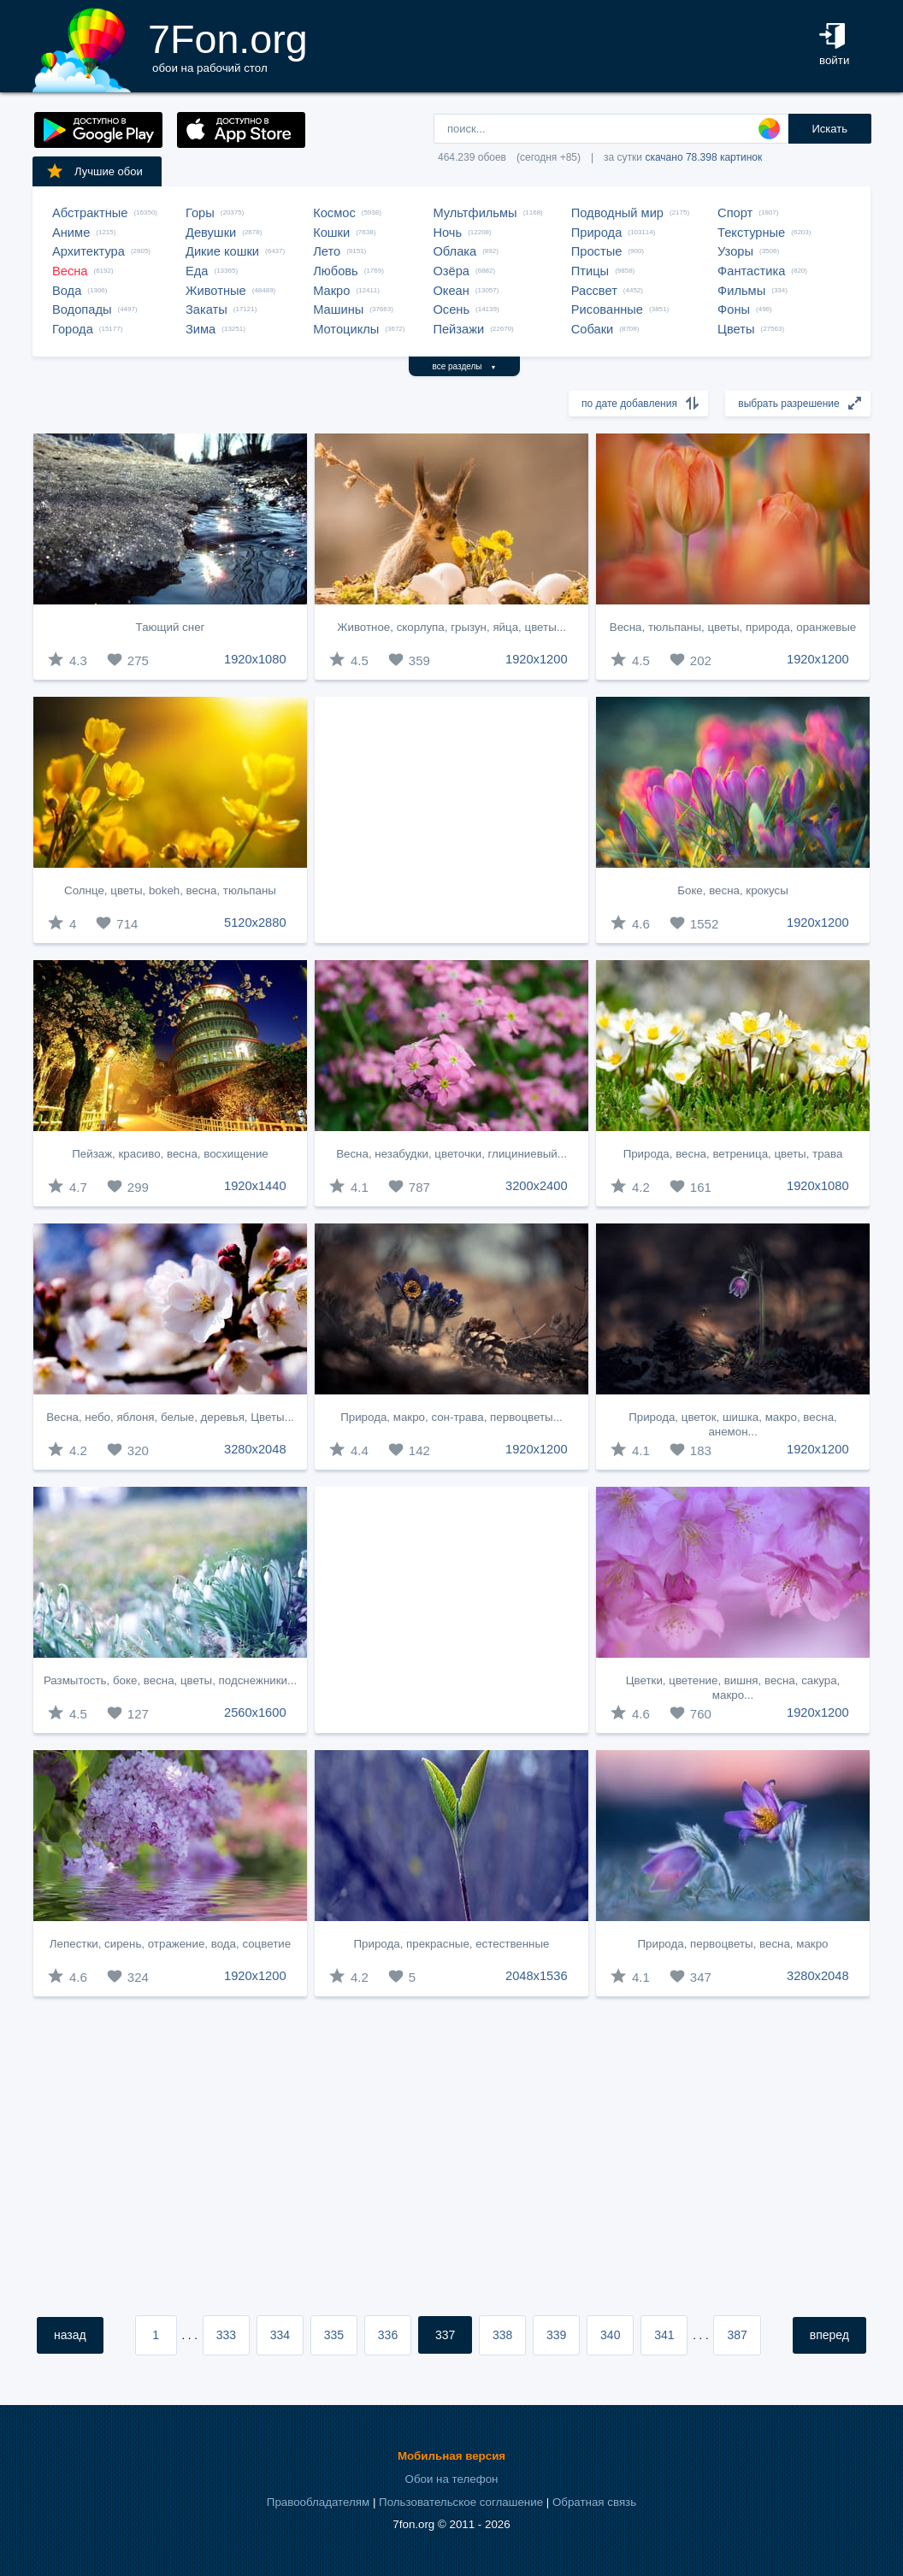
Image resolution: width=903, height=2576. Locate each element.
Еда (197, 271)
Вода (66, 291)
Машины (338, 309)
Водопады (81, 309)
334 (280, 2335)
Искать (829, 128)
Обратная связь (594, 2502)
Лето (326, 251)
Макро (331, 291)
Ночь (447, 232)
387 (737, 2335)
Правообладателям (318, 2502)
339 (556, 2335)
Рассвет (594, 291)
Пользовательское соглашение (461, 2502)
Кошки (331, 232)
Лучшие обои (94, 171)
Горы (200, 213)
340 (610, 2335)
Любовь (335, 271)
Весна (70, 271)
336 (388, 2335)
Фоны (733, 309)
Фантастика (751, 271)
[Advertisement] (451, 820)
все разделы (465, 366)
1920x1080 (255, 659)
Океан (451, 291)
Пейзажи (458, 329)
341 (664, 2335)
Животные (216, 291)
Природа (597, 232)
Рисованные (607, 309)
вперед (829, 2335)
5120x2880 (255, 922)
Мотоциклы (346, 329)
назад (70, 2335)
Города (72, 329)
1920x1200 (536, 659)
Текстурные (751, 232)
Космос (334, 213)
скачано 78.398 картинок (703, 157)
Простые (597, 251)
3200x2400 (536, 1186)
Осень (451, 309)
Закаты (206, 309)
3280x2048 (255, 1449)
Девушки (211, 232)
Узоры (735, 251)
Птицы (590, 271)
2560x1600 (255, 1712)
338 (502, 2335)
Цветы (735, 329)
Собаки (592, 329)
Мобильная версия (451, 2455)
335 (334, 2335)
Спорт (734, 213)
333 (226, 2335)
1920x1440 (255, 1186)
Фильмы (741, 291)
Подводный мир (617, 213)
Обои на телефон (452, 2479)
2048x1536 (536, 1976)
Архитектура (88, 251)
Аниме (71, 232)
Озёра (451, 271)
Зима (200, 329)
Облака (454, 251)
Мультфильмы (474, 213)
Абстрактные (89, 213)
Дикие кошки (222, 251)
